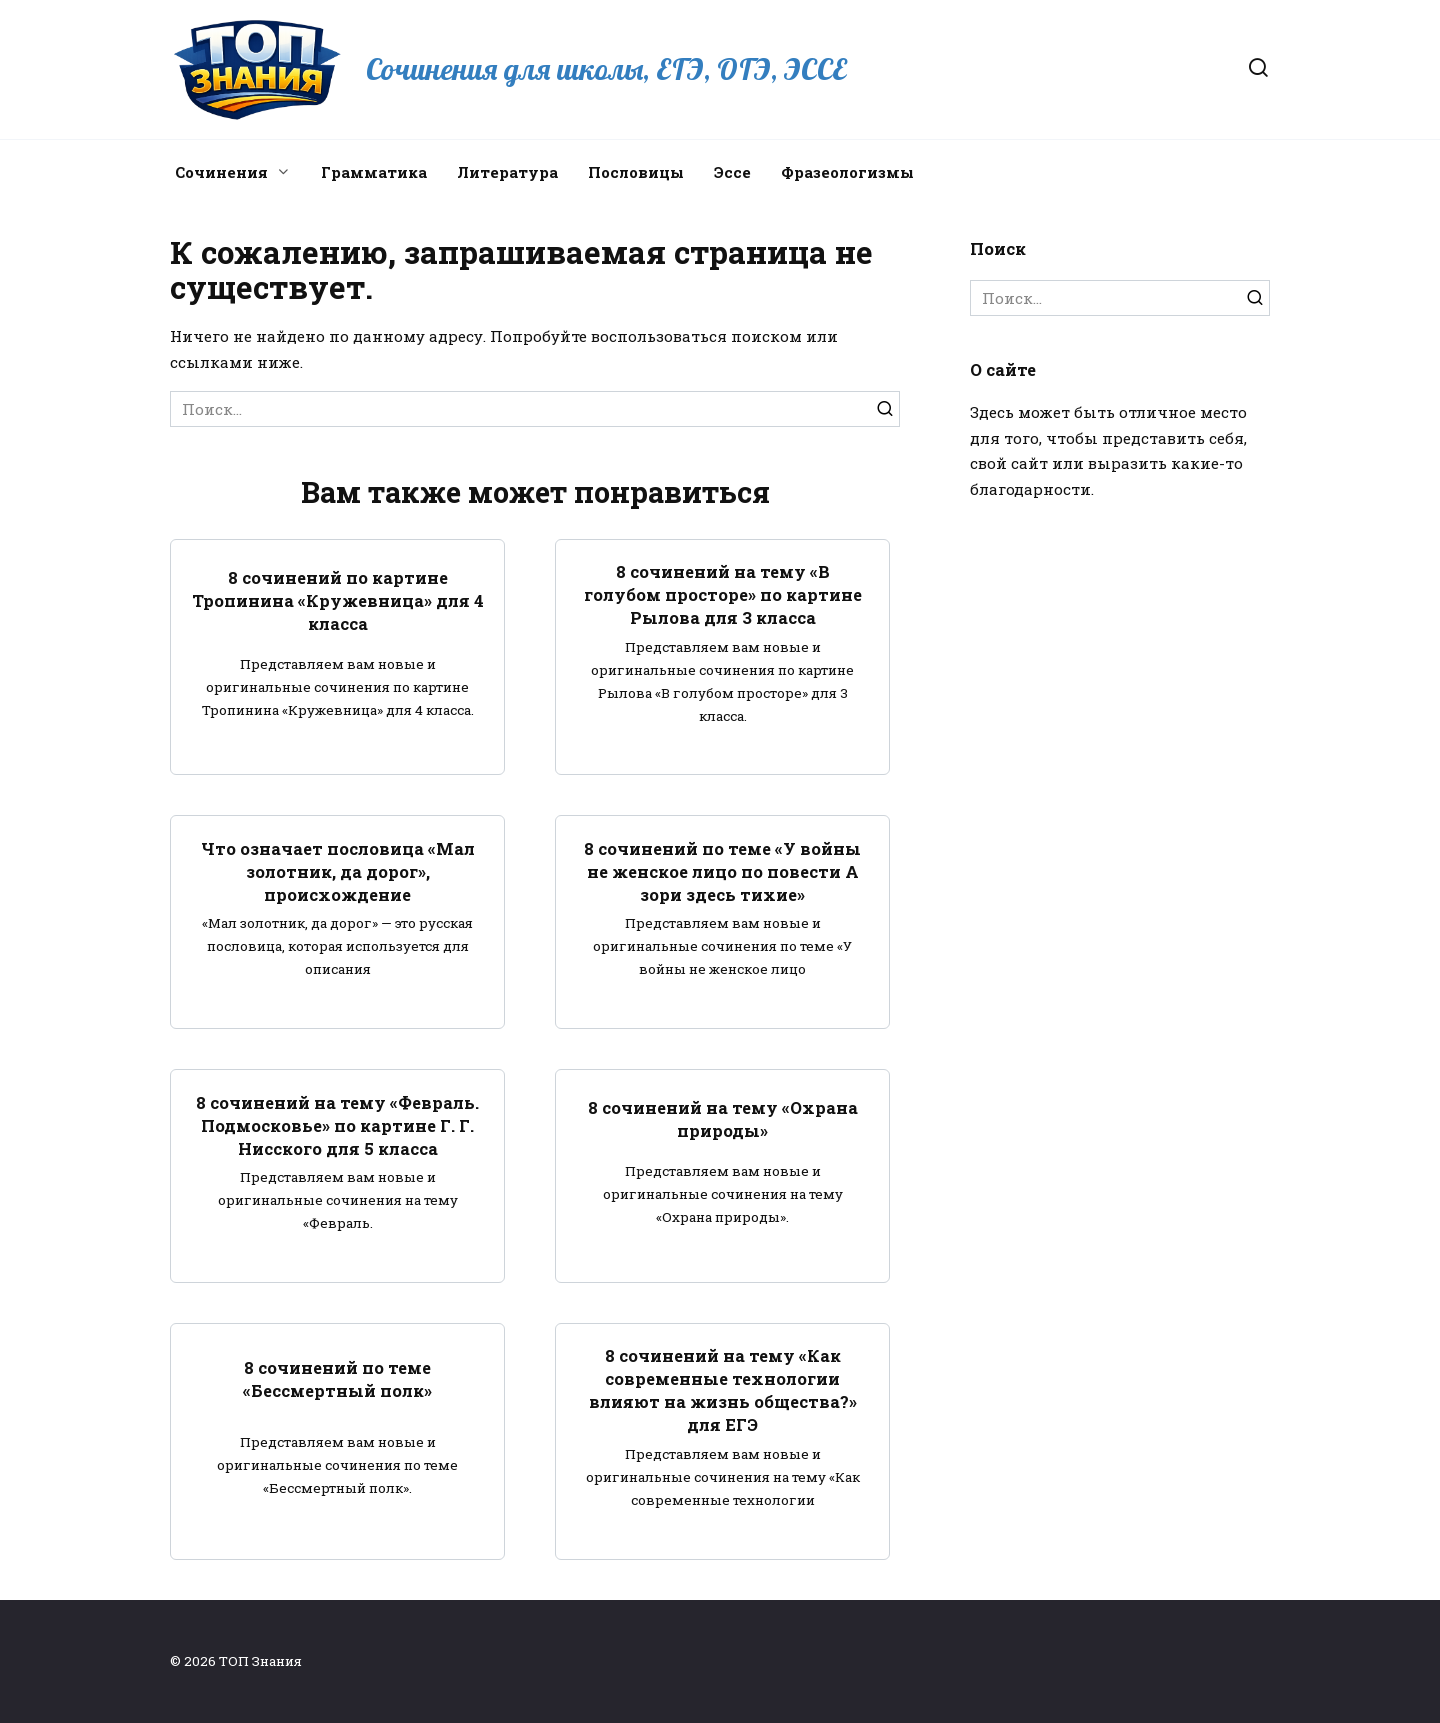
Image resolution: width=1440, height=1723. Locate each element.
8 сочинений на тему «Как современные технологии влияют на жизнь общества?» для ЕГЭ (723, 1390)
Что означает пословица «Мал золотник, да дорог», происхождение (338, 870)
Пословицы (636, 172)
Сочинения (221, 172)
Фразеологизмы (847, 172)
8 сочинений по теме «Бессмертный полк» (337, 1378)
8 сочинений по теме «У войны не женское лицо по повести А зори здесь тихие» (722, 870)
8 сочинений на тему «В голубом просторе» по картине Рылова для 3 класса (723, 594)
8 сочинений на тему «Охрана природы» (723, 1119)
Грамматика (374, 172)
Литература (507, 172)
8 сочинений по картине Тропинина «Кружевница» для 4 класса (338, 600)
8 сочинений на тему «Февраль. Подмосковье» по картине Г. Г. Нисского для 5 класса (337, 1124)
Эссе (732, 172)
